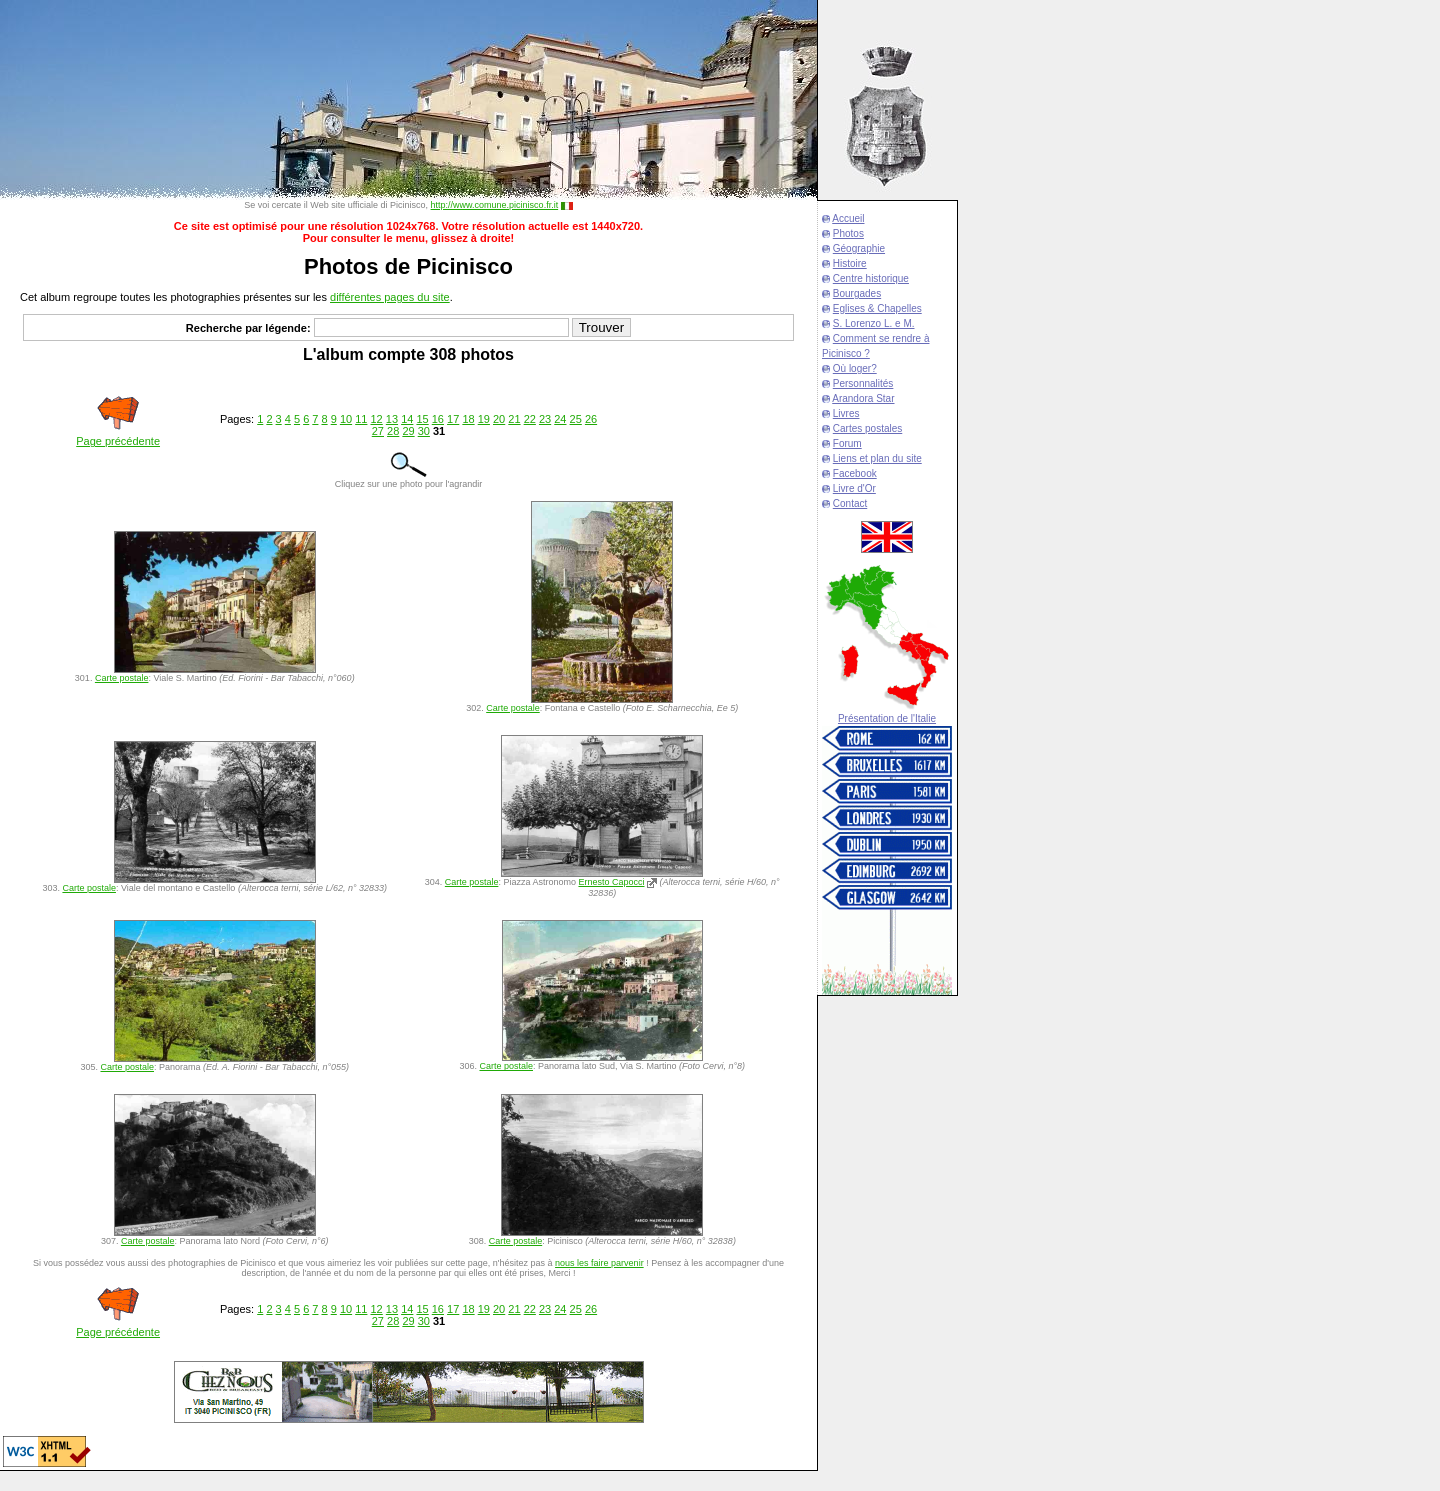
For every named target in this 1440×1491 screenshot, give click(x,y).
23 (545, 419)
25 (576, 419)
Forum (847, 443)
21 (514, 419)
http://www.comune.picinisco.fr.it (495, 205)
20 (499, 419)
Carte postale (122, 678)
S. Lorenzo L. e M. (874, 323)
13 (392, 419)
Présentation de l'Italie (887, 718)
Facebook (855, 473)
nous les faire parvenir (599, 1263)
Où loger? (855, 368)
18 (468, 419)
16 (438, 419)
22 (530, 419)
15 (422, 419)
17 (453, 419)
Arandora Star (863, 398)
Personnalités (863, 383)
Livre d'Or (854, 488)
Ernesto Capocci (611, 882)
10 (346, 419)
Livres (846, 413)
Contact (850, 503)
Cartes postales (867, 428)
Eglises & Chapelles (877, 308)
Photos (848, 233)
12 (377, 419)
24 (560, 419)
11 (361, 419)
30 (424, 431)
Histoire (850, 263)
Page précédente (118, 441)
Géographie (859, 248)
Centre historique (871, 278)
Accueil (848, 218)
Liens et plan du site (877, 458)
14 (407, 419)
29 (408, 431)
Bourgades (857, 293)
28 (393, 431)
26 (591, 419)
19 (484, 419)
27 (378, 431)
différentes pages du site (390, 297)
